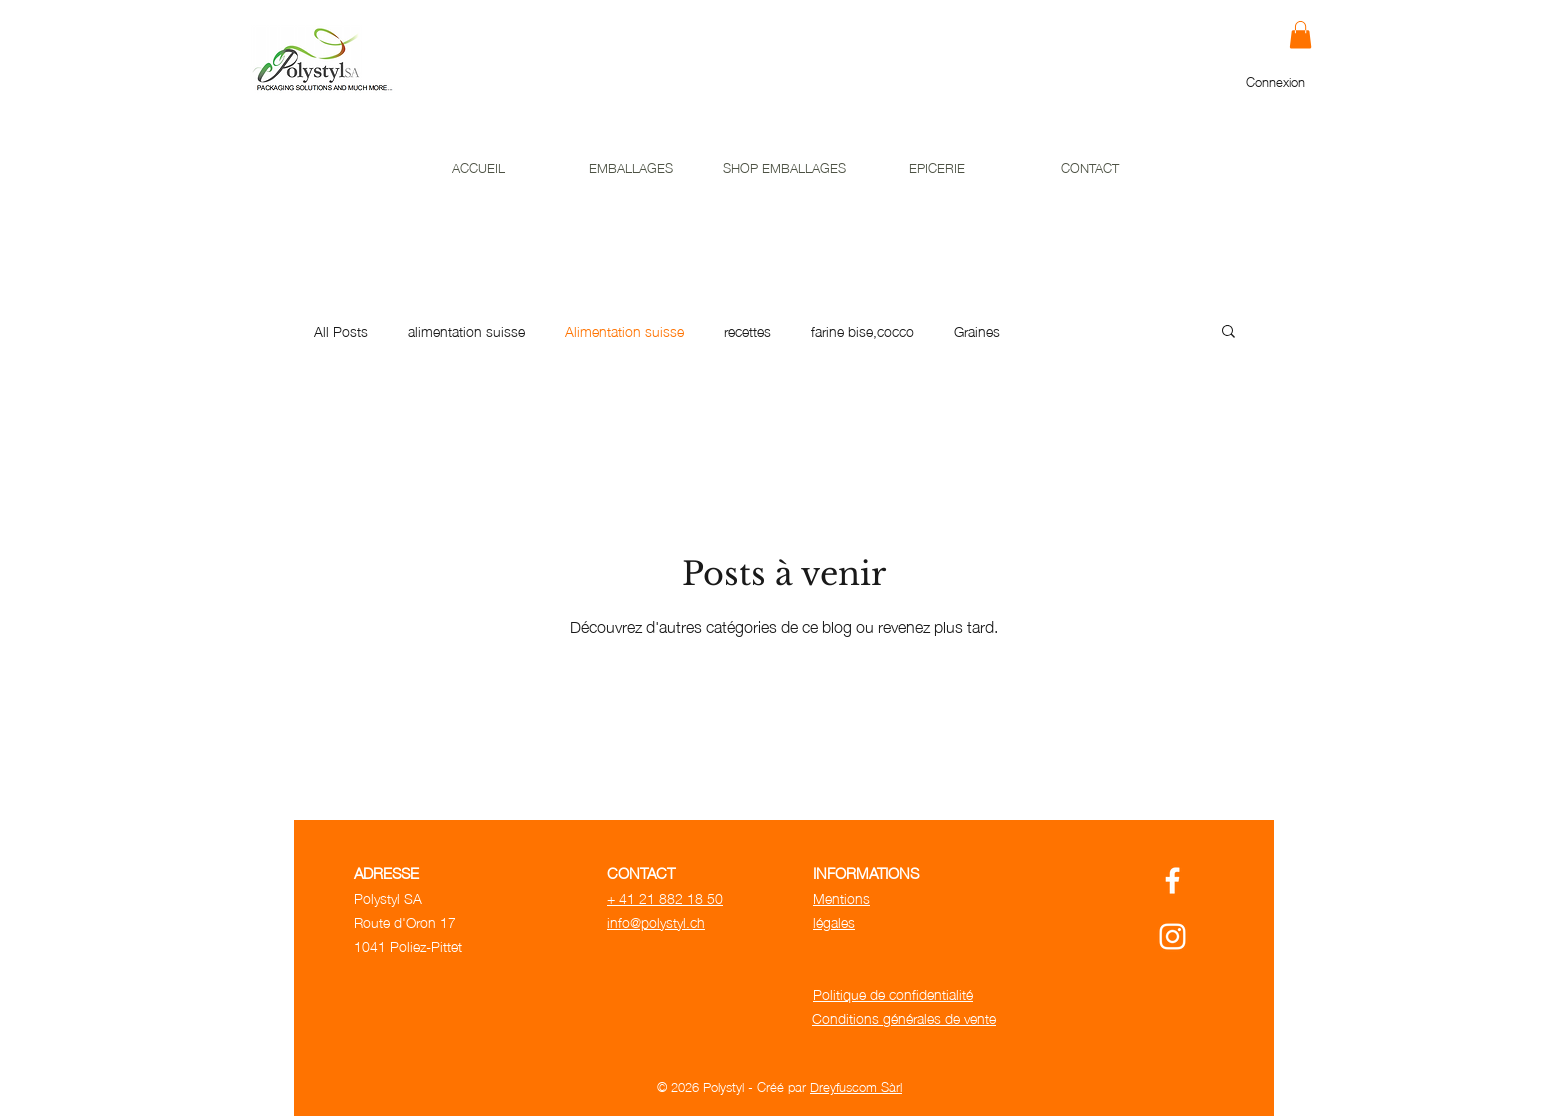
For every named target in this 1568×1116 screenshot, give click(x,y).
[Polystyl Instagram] (1172, 936)
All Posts (341, 331)
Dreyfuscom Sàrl (856, 1086)
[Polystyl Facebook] (1172, 880)
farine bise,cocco (862, 331)
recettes (747, 331)
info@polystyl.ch (656, 921)
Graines (977, 331)
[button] (1300, 34)
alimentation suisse (466, 331)
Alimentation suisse (624, 331)
